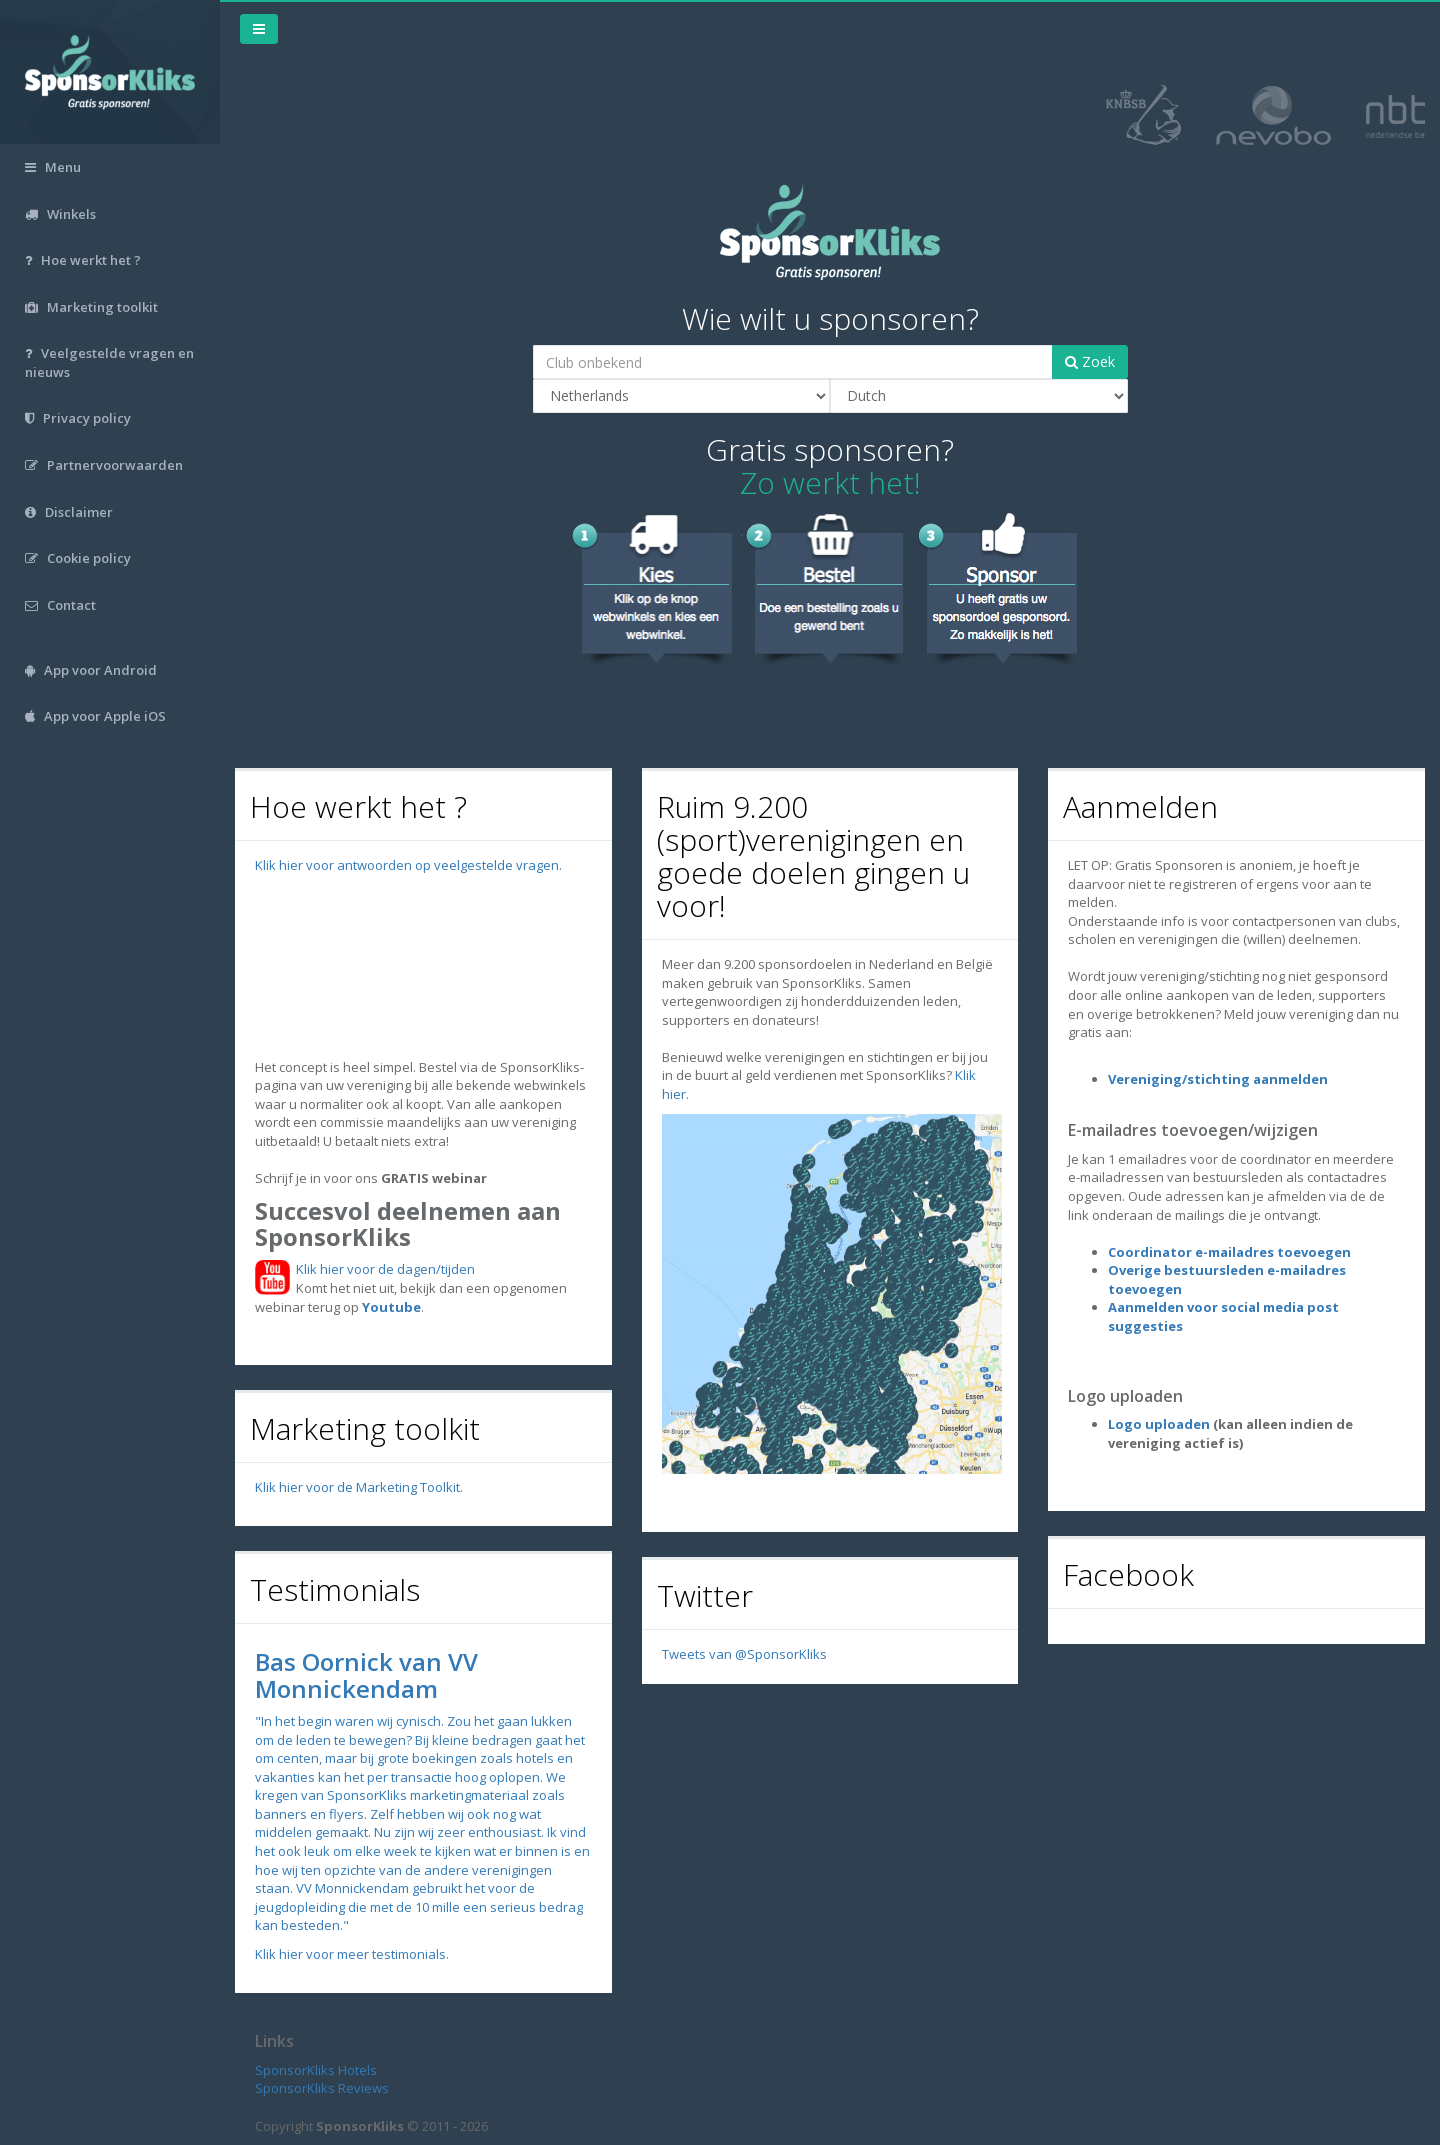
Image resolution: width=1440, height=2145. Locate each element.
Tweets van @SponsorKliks (744, 1654)
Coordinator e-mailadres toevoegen (1229, 1252)
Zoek (1090, 361)
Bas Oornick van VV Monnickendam (366, 1674)
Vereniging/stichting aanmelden (1218, 1079)
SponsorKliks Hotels (316, 2070)
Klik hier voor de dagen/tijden (382, 1269)
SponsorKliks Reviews (322, 2088)
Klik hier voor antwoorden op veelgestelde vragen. (408, 865)
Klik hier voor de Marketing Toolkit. (359, 1487)
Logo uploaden (1159, 1424)
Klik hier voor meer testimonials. (352, 1954)
